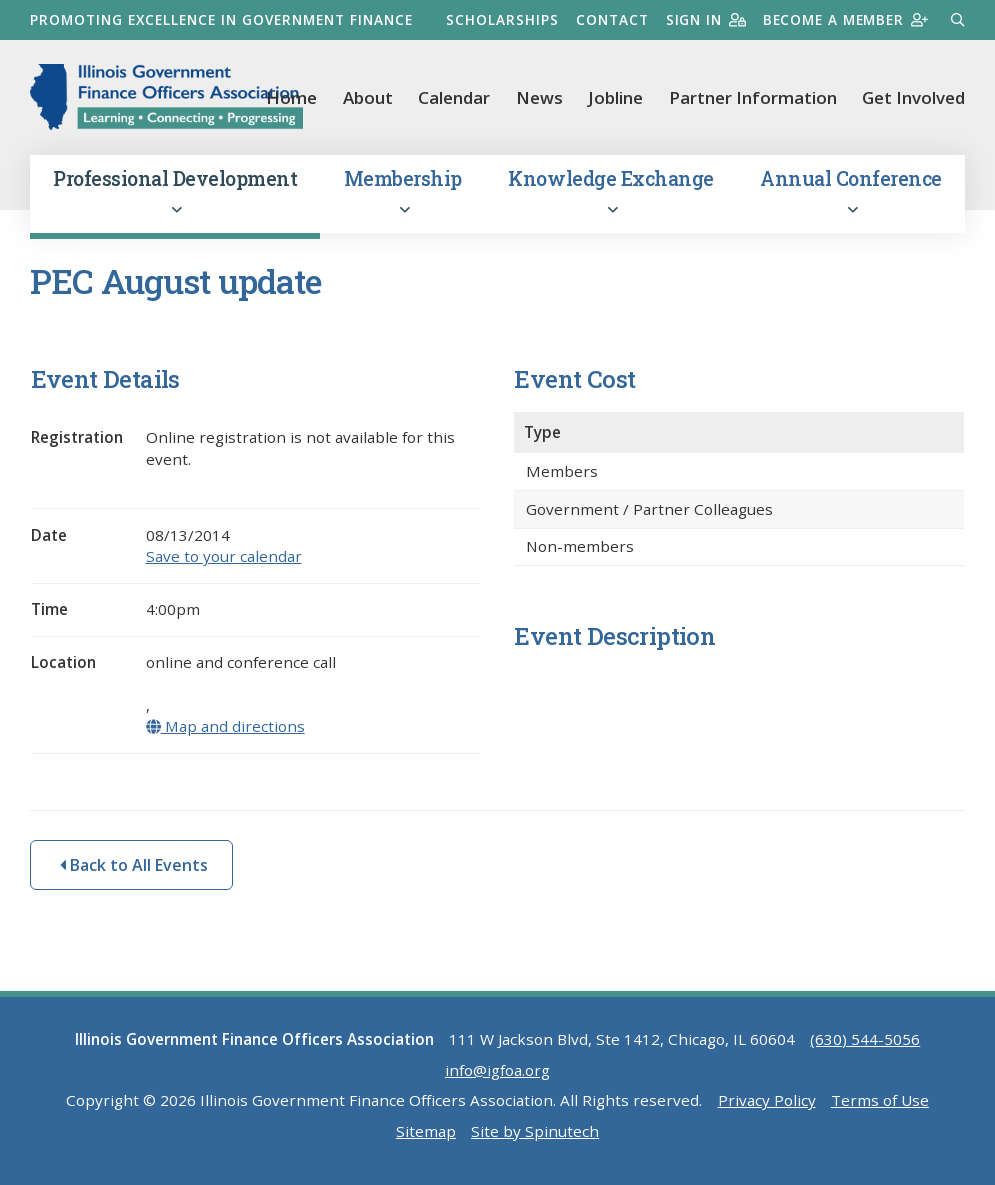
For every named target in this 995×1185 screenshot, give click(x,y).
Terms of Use (880, 1104)
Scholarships (499, 19)
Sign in (703, 19)
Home (291, 97)
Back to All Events (134, 869)
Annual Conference (851, 195)
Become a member (844, 19)
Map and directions (226, 730)
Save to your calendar (224, 560)
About (368, 97)
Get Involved (913, 97)
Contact (609, 19)
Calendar (454, 97)
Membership (403, 195)
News (539, 97)
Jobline (615, 97)
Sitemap (426, 1135)
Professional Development (175, 195)
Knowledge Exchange (610, 195)
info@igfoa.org (497, 1073)
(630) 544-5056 (865, 1043)
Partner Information (753, 97)
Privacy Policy (767, 1104)
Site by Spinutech (535, 1135)
